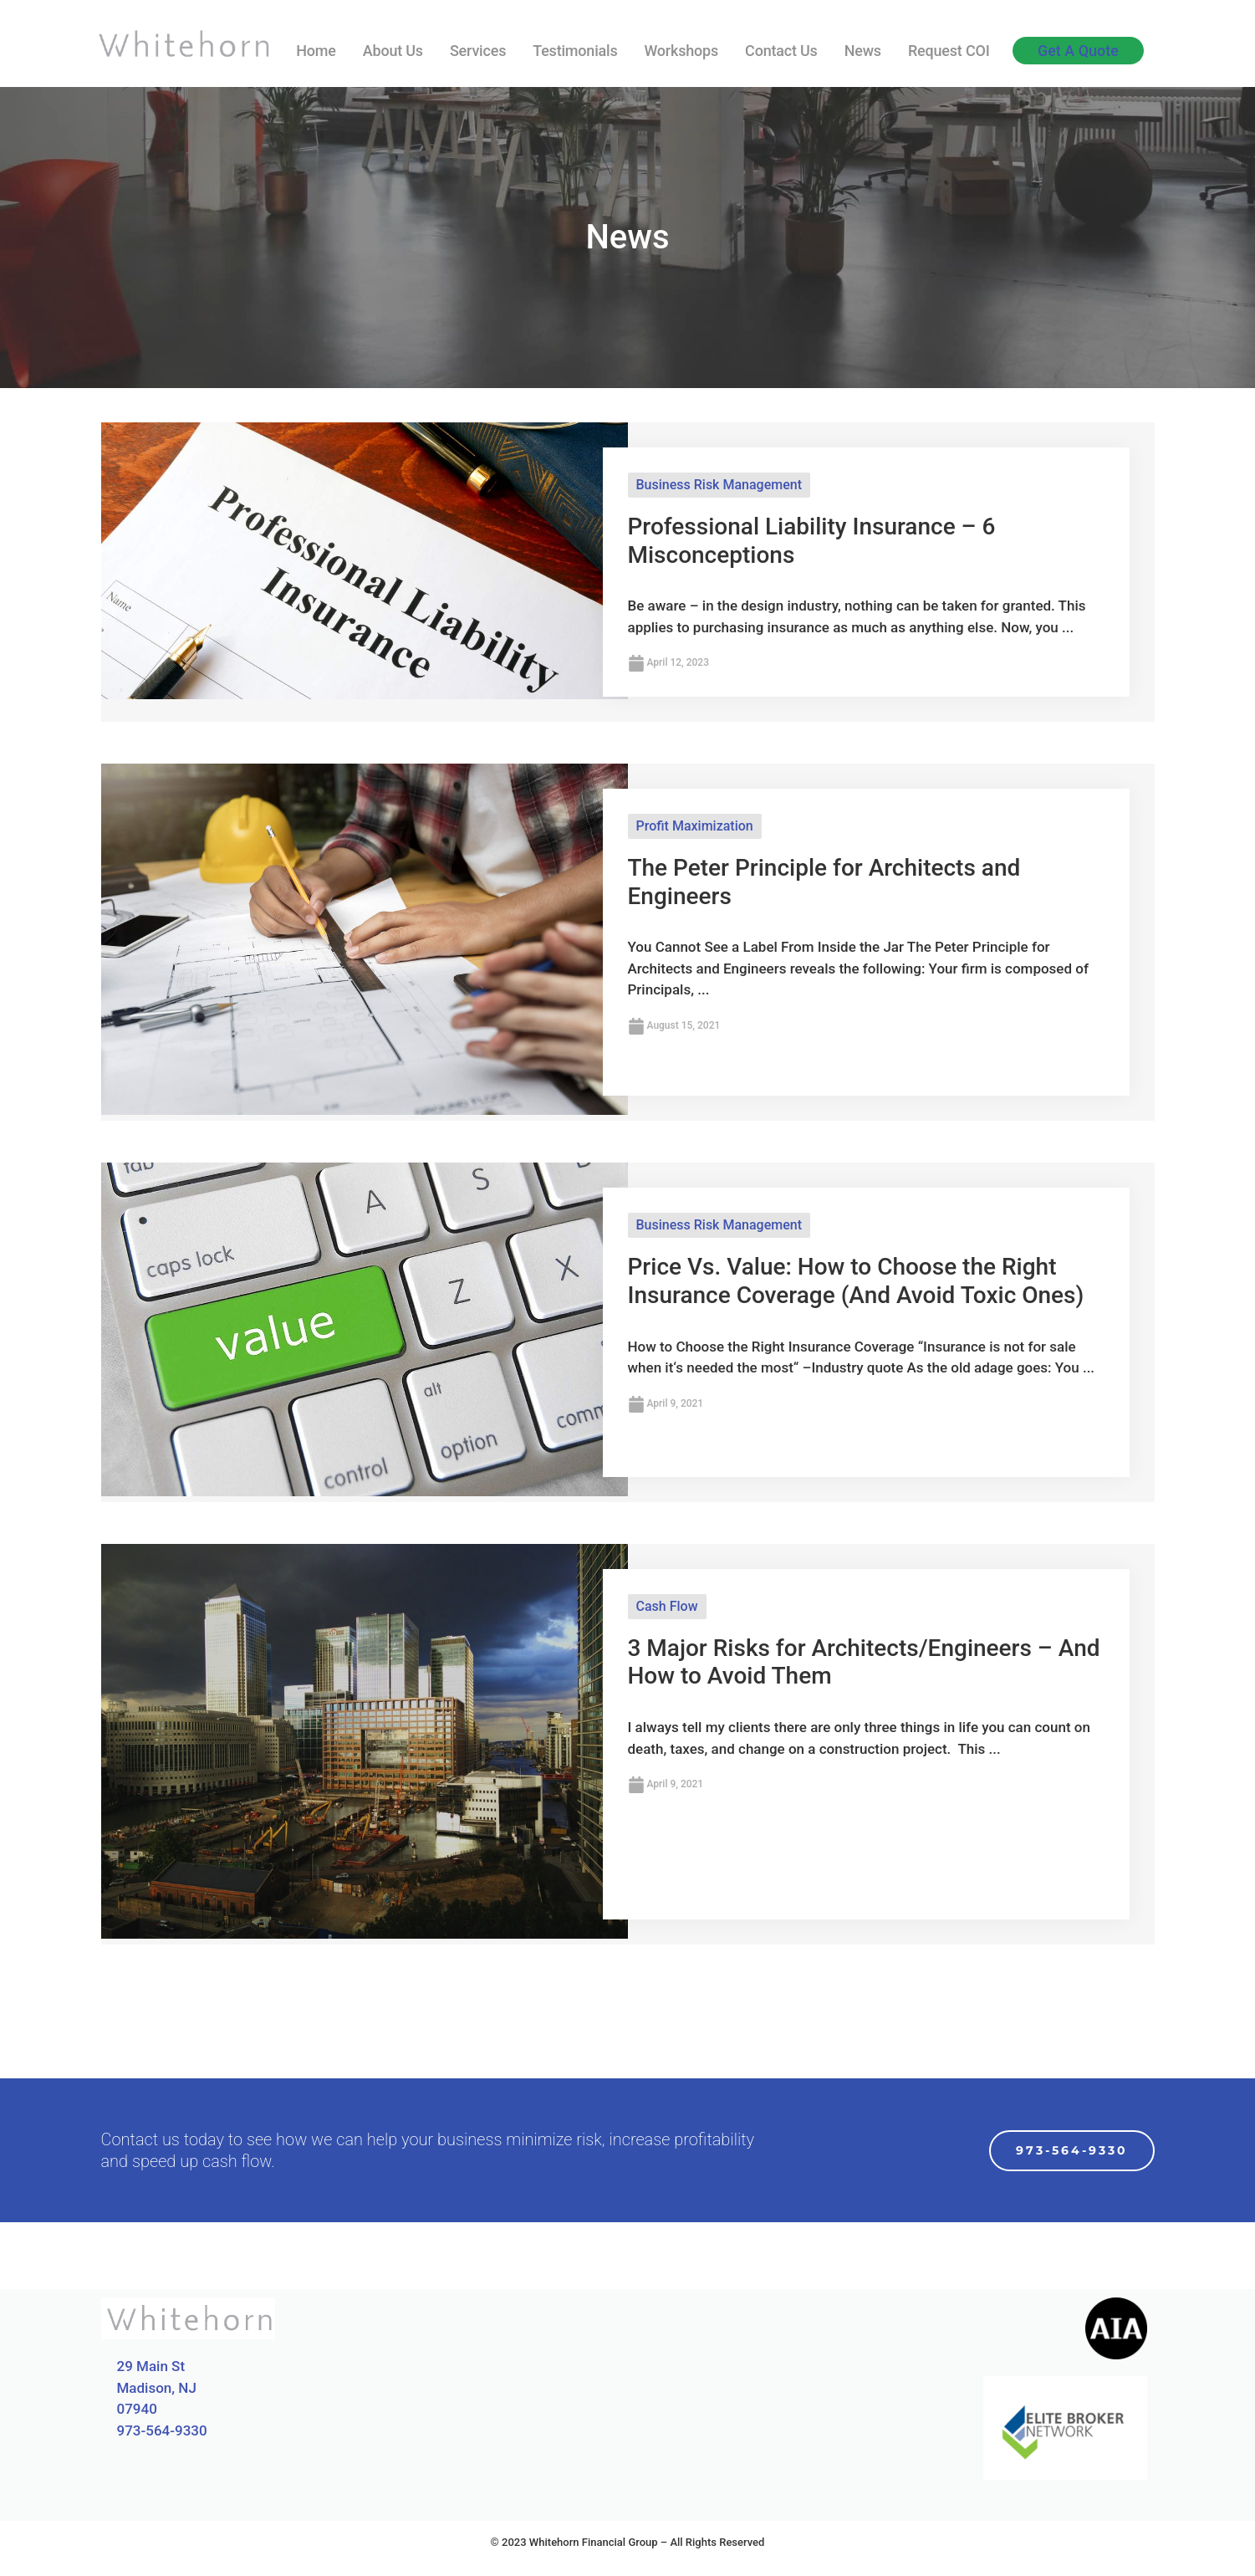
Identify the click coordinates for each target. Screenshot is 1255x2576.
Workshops (681, 50)
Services (478, 50)
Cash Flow (667, 1606)
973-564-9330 (162, 2430)
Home (316, 50)
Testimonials (575, 50)
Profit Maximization (694, 826)
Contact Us (781, 50)
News (862, 50)
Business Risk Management (719, 485)
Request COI (949, 50)
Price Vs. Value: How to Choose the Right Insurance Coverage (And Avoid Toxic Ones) (856, 1281)
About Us (393, 50)
